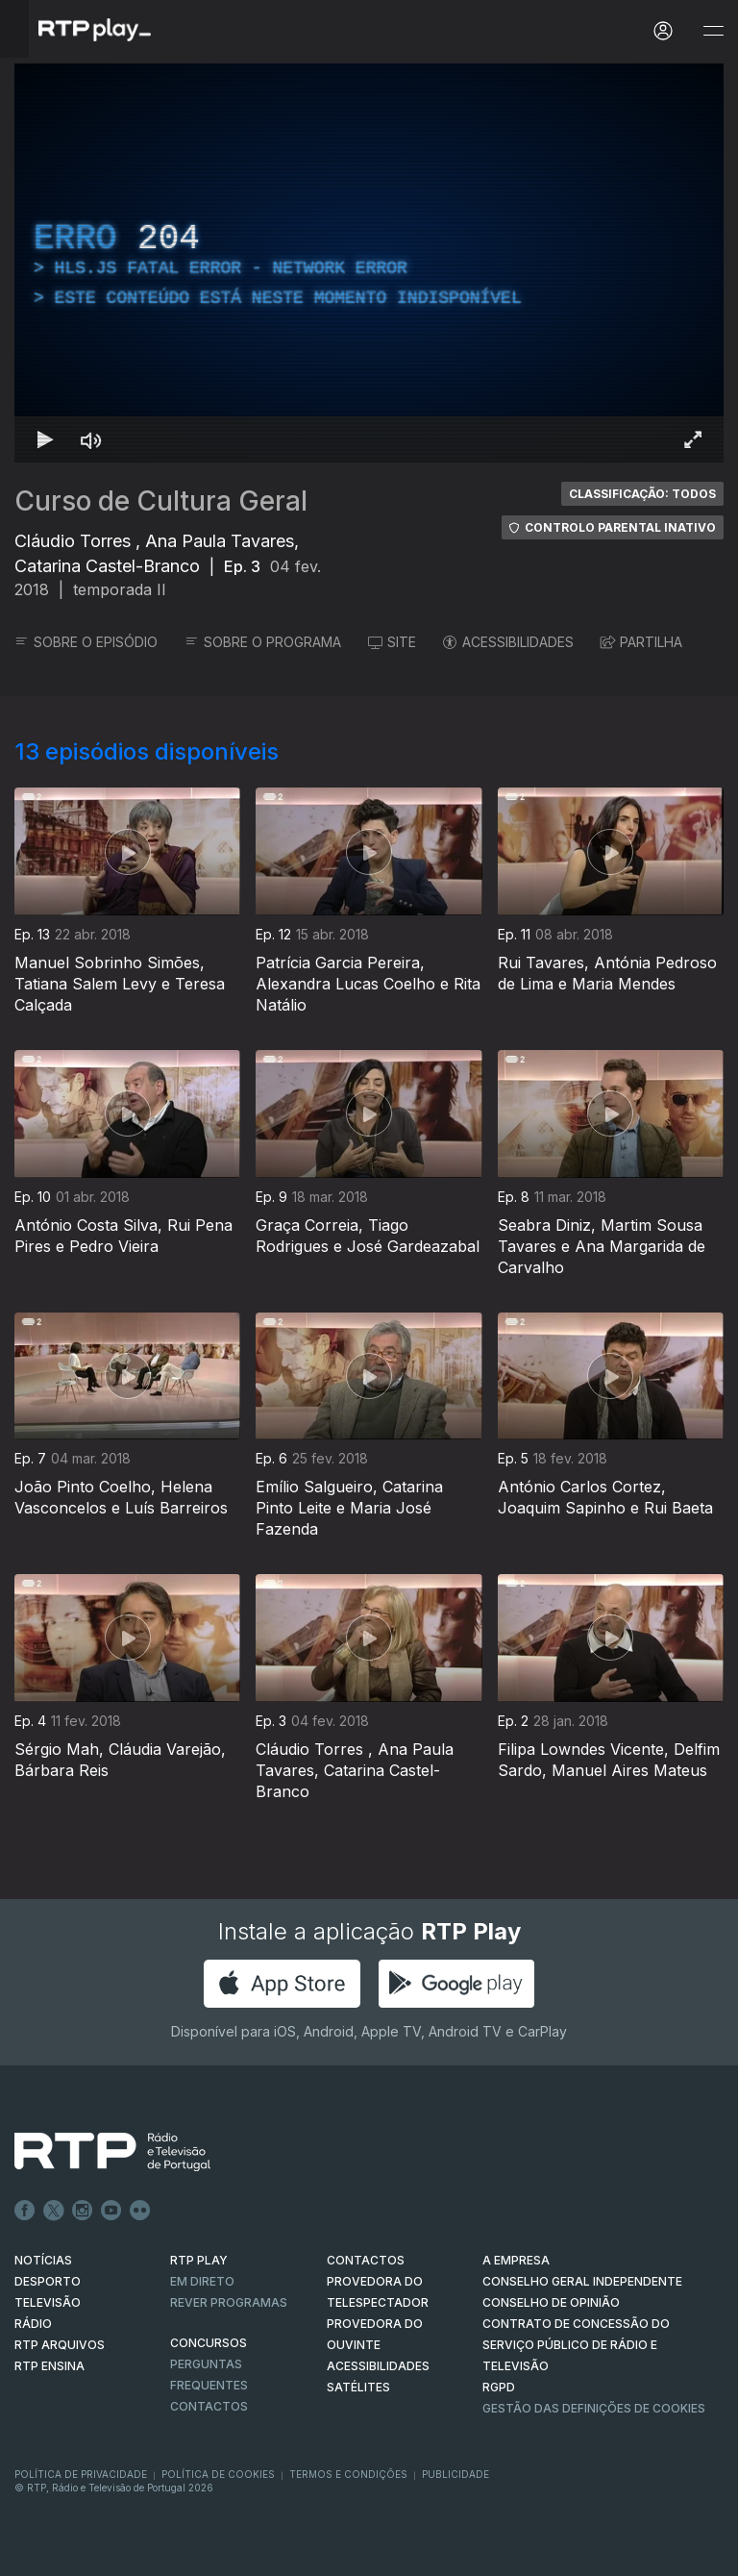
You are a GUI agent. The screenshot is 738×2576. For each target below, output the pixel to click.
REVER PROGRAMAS (228, 2302)
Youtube (111, 2210)
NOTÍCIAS (43, 2260)
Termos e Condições (348, 2474)
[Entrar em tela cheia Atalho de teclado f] (693, 439)
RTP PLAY (199, 2260)
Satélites (358, 2387)
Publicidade (455, 2474)
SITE (392, 642)
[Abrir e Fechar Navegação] (713, 31)
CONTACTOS (366, 2260)
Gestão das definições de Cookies (593, 2408)
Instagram (82, 2210)
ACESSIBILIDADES (508, 642)
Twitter (53, 2210)
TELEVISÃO (47, 2302)
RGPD (498, 2387)
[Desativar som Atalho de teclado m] (91, 439)
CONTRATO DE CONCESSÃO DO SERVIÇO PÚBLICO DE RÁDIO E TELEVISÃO (576, 2344)
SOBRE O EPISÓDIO (86, 642)
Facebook (25, 2210)
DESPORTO (47, 2281)
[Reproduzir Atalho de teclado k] (45, 439)
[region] (369, 263)
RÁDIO (33, 2323)
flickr (140, 2210)
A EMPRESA (516, 2260)
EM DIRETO (202, 2281)
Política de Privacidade (80, 2474)
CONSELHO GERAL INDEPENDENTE (582, 2281)
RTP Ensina (49, 2366)
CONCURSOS (208, 2343)
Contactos (209, 2406)
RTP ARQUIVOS (59, 2345)
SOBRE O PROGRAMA (262, 642)
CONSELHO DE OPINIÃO (551, 2302)
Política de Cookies (218, 2474)
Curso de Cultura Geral (161, 501)
